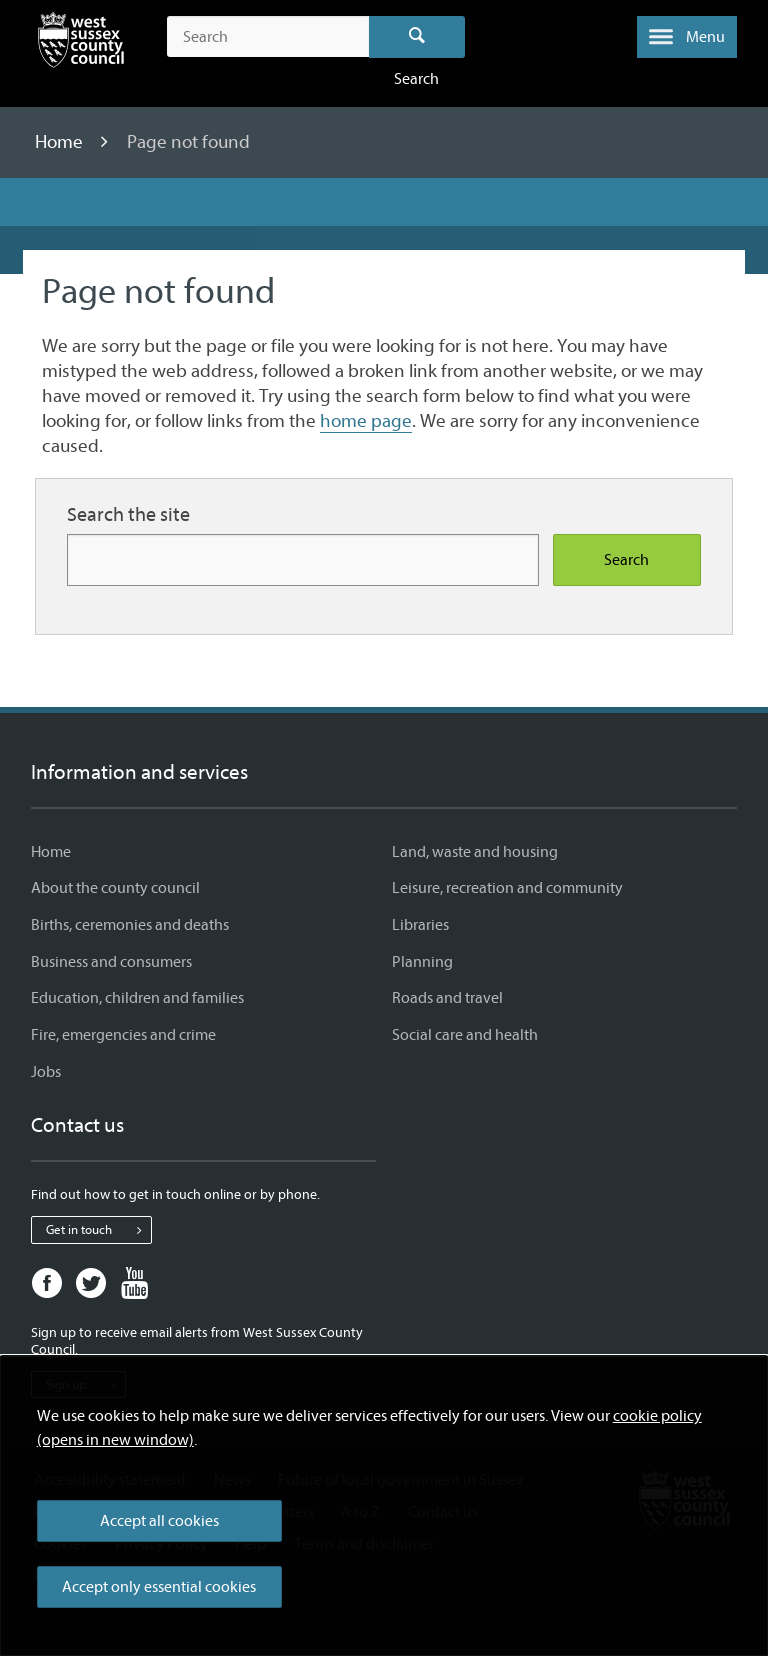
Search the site (128, 514)
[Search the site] (267, 37)
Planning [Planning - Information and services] (422, 962)
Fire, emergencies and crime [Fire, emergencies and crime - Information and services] (123, 1035)
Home (61, 142)
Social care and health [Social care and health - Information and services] (465, 1035)
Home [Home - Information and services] (51, 852)
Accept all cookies (159, 1521)
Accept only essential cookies (159, 1587)
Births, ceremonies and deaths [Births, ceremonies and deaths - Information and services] (130, 925)
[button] (687, 37)
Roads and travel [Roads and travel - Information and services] (447, 998)
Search (417, 37)
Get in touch (98, 1230)
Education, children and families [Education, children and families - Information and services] (137, 998)
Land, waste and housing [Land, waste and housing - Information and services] (475, 852)
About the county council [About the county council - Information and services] (115, 888)
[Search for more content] (303, 559)
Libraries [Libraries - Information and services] (420, 925)
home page (366, 421)
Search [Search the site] (626, 560)
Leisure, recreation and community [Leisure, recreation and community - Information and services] (507, 888)
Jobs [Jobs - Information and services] (46, 1072)
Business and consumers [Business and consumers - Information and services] (111, 962)
